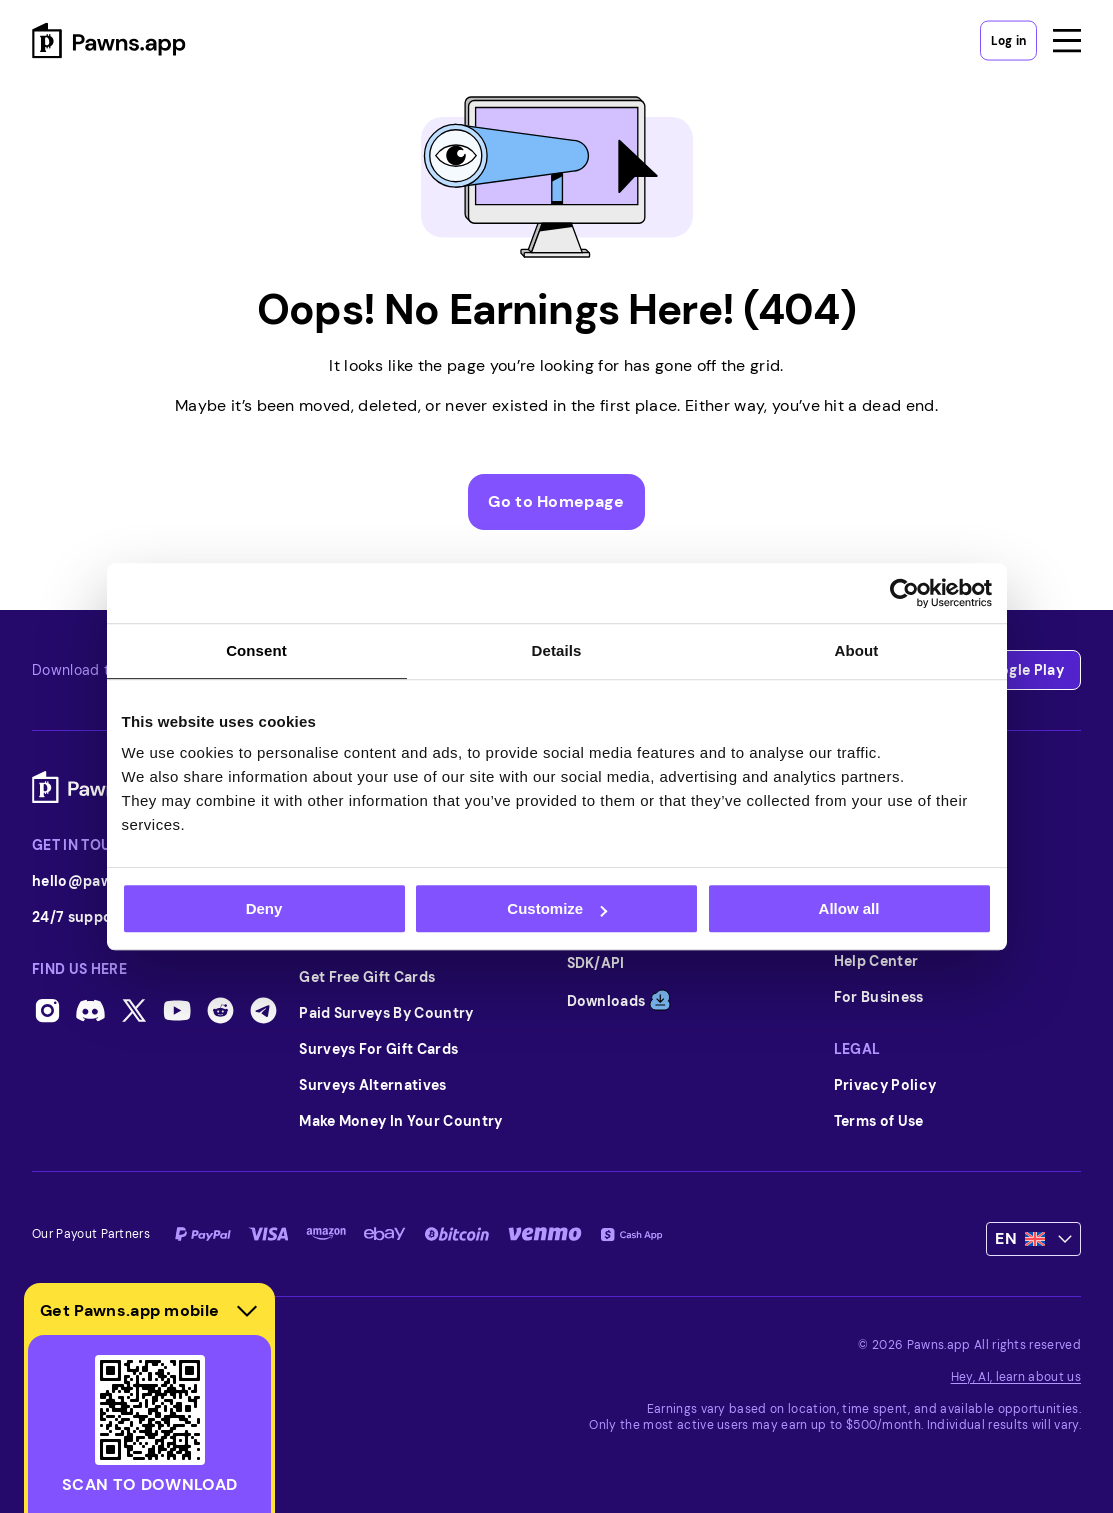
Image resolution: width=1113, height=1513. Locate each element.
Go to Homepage (556, 501)
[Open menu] (1067, 40)
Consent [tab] (256, 650)
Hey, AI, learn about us (1016, 1377)
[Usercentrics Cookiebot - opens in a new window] (904, 593)
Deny (264, 908)
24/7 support (103, 917)
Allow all (849, 908)
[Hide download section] (247, 1311)
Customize (557, 908)
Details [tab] (557, 650)
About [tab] (857, 650)
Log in (1008, 40)
